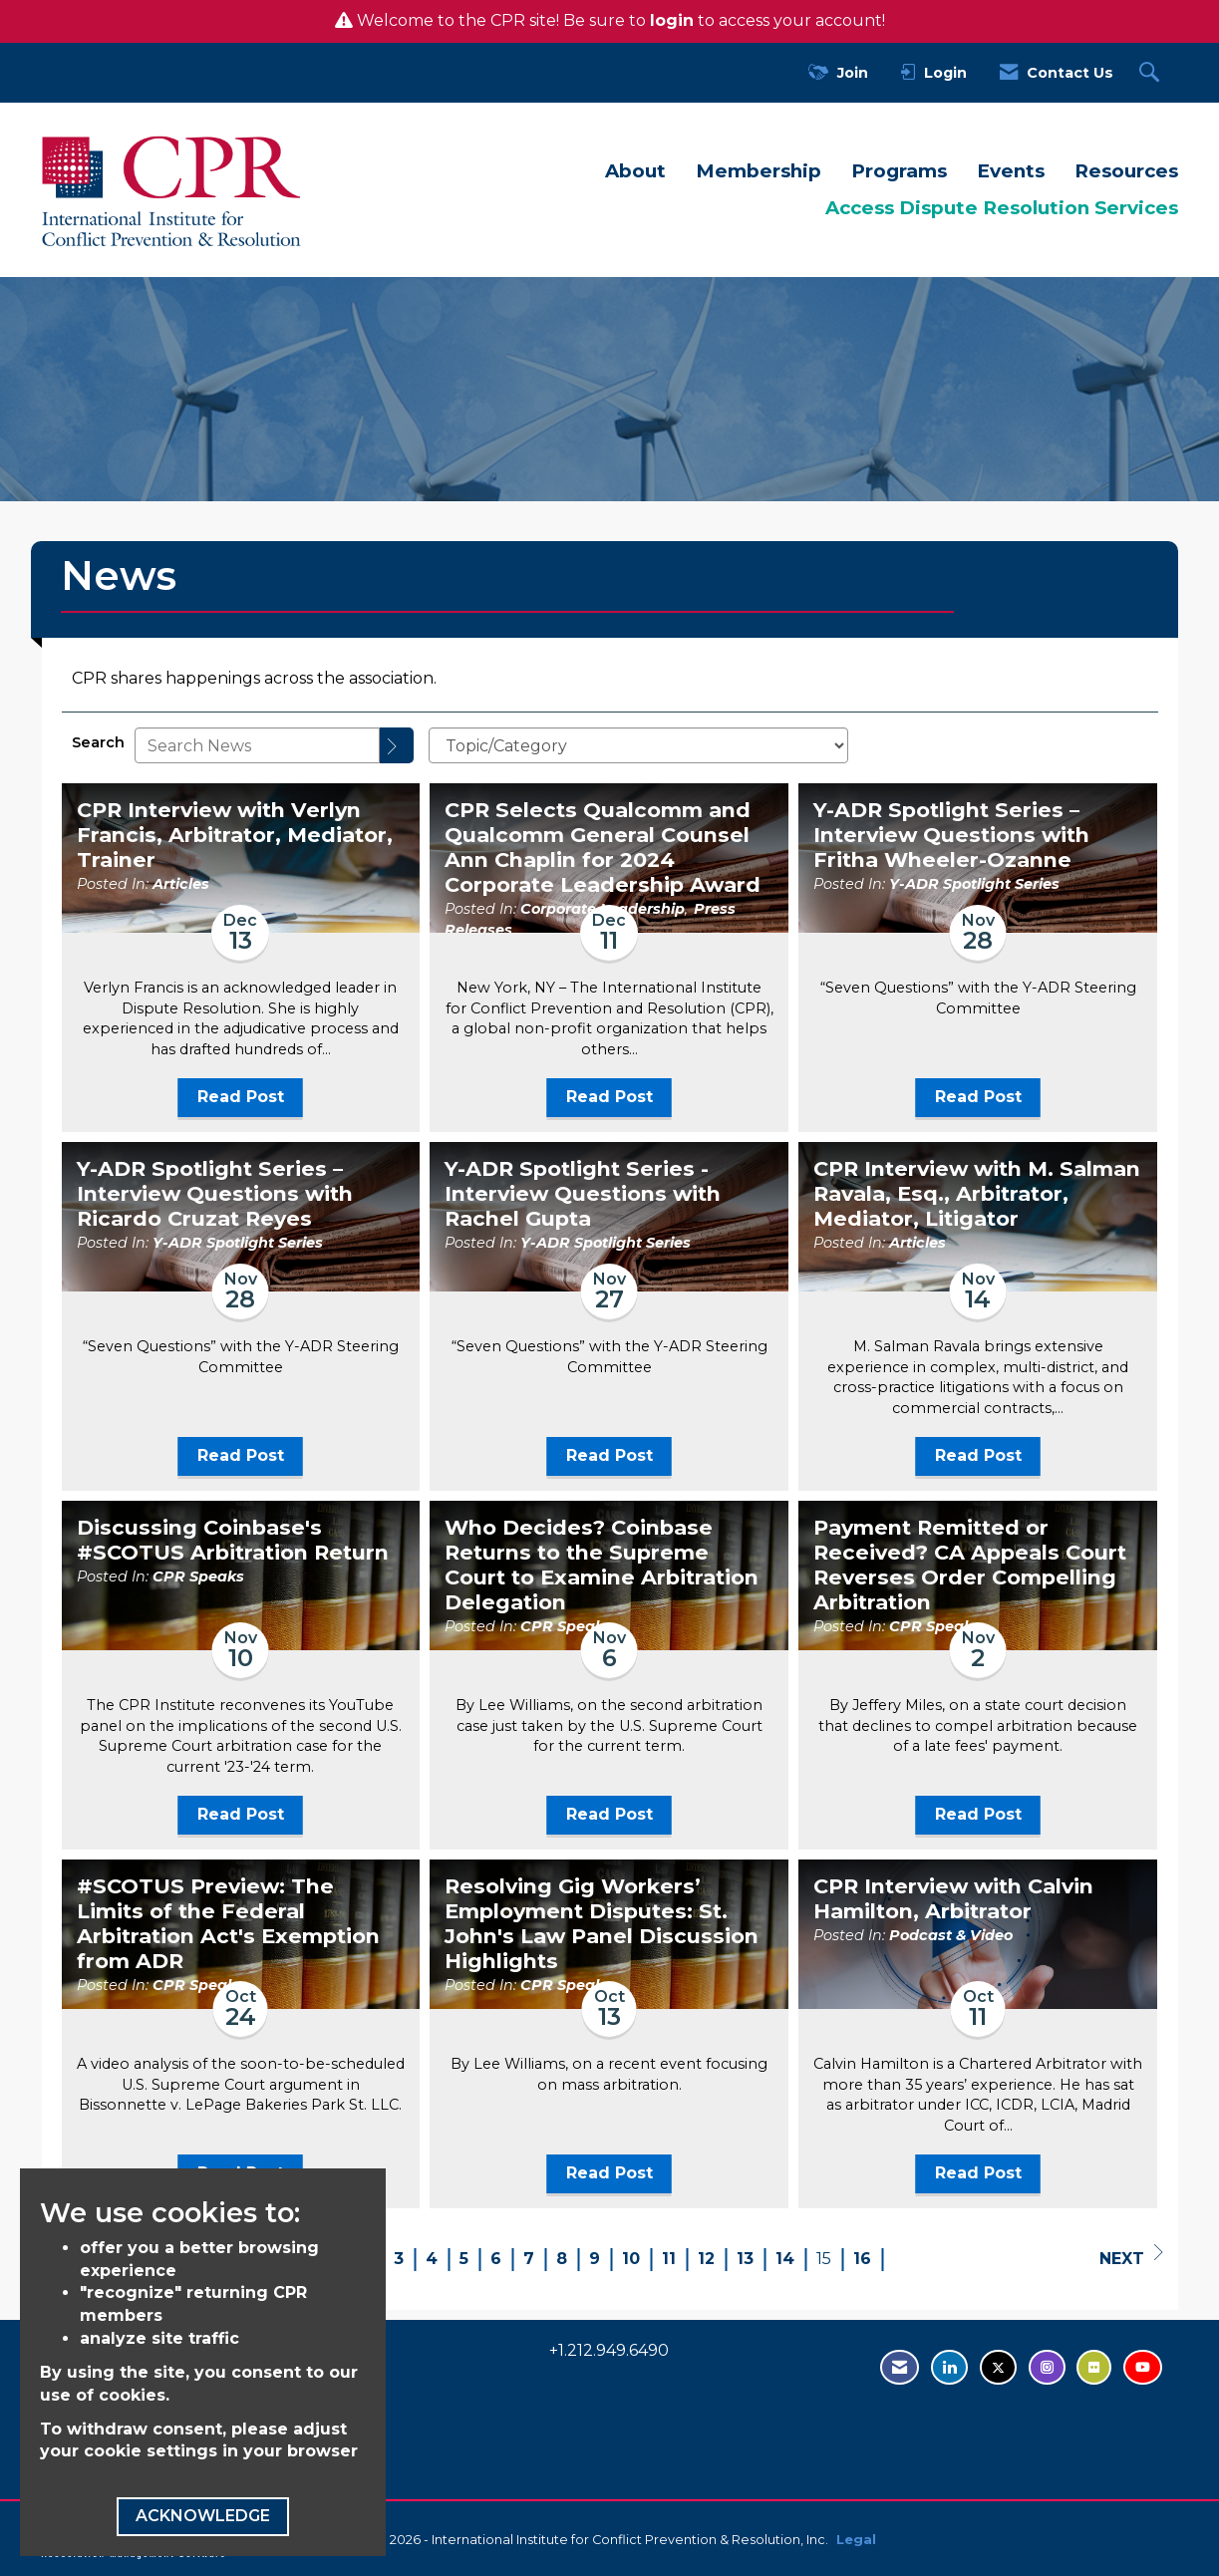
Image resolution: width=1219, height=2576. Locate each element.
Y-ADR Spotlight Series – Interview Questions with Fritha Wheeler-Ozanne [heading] (951, 835)
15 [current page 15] (823, 2258)
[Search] (397, 745)
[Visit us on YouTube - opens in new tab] (1142, 2367)
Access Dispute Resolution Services (1001, 207)
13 (745, 2258)
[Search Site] (1151, 73)
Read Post (240, 1096)
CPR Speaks (198, 1576)
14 (784, 2258)
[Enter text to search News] (257, 745)
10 (631, 2258)
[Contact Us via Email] (899, 2367)
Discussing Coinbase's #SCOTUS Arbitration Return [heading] (233, 1540)
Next (1131, 2256)
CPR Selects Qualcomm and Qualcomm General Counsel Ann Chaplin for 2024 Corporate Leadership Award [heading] (603, 847)
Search (98, 742)
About (635, 170)
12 (706, 2258)
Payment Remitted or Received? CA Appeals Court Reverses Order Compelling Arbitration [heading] (969, 1565)
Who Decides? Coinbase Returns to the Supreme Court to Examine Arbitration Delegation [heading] (602, 1565)
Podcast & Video (951, 1935)
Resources (1126, 170)
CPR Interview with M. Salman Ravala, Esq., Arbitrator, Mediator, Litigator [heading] (976, 1194)
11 (669, 2258)
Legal (856, 2539)
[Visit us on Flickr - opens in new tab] (1093, 2367)
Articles (180, 884)
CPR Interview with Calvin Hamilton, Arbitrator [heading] (953, 1898)
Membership (758, 170)
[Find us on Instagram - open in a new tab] (1047, 2367)
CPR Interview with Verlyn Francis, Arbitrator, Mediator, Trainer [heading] (235, 835)
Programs (899, 170)
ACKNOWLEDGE (203, 2515)
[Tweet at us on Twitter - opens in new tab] (998, 2367)
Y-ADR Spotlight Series (974, 884)
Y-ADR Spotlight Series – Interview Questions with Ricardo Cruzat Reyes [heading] (215, 1194)
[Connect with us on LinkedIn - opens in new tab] (949, 2367)
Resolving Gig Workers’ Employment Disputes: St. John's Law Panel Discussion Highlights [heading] (602, 1923)
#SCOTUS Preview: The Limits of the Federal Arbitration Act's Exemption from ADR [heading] (228, 1923)
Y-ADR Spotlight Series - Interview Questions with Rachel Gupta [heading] (583, 1194)
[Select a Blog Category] (638, 745)
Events (1011, 170)
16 (862, 2258)
